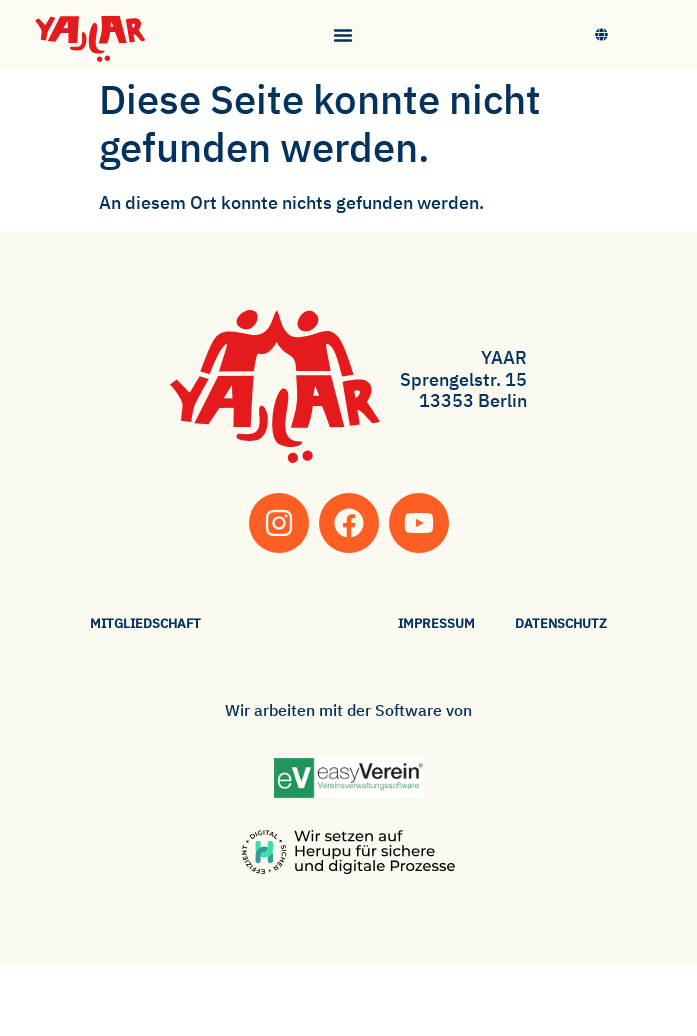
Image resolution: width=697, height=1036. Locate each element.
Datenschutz (561, 623)
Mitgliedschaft (145, 623)
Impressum (436, 623)
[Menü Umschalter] (343, 35)
